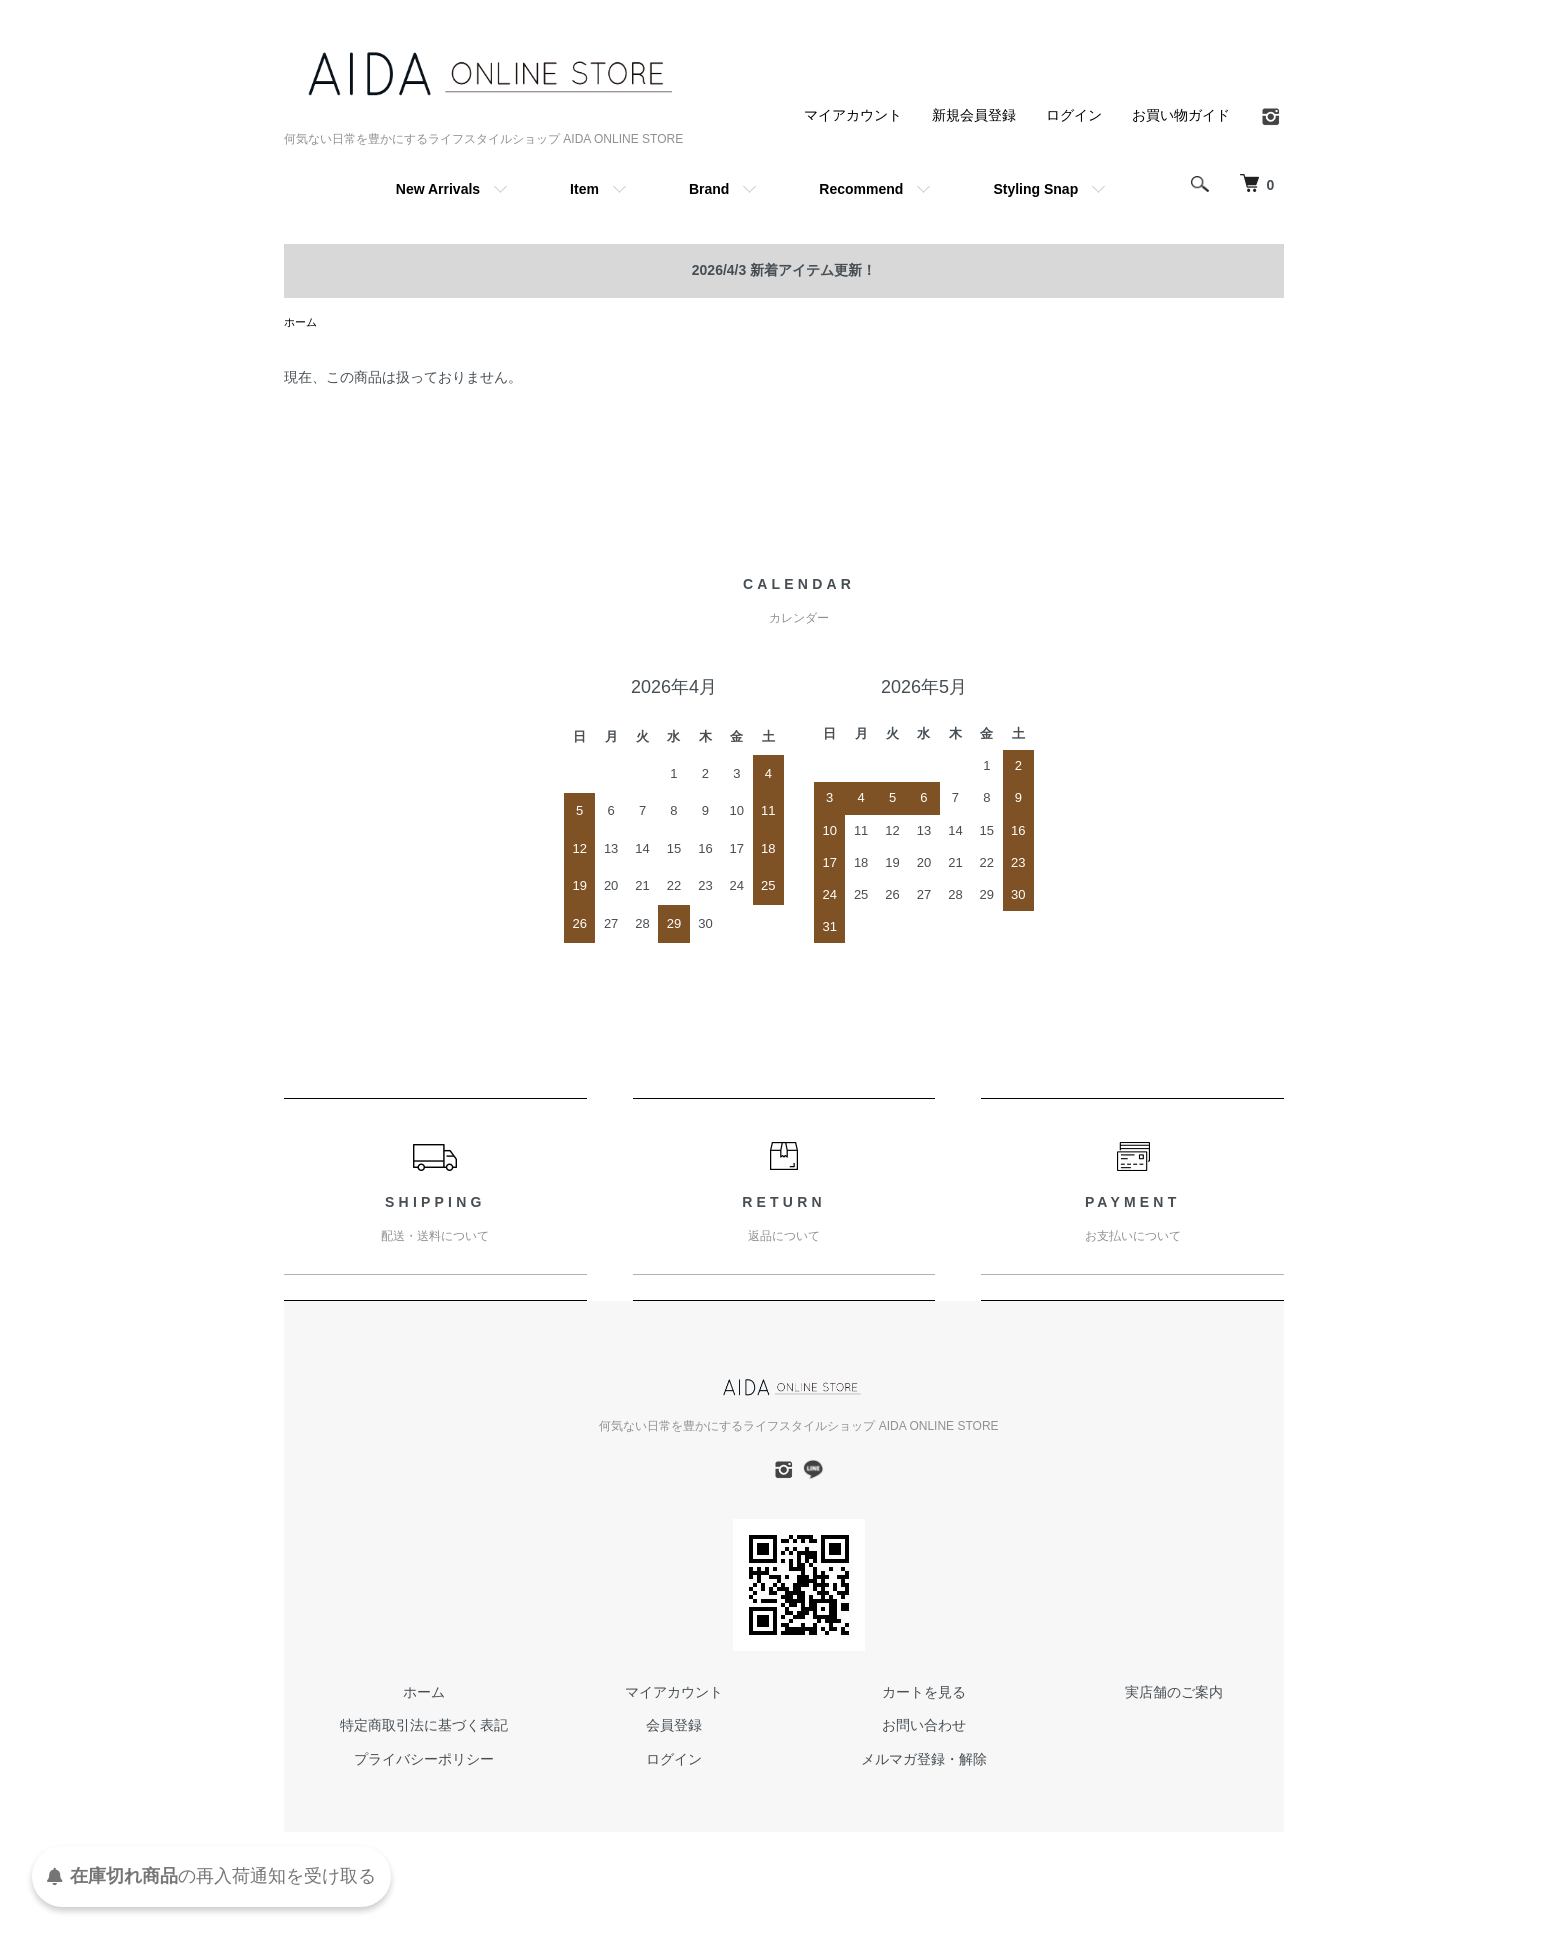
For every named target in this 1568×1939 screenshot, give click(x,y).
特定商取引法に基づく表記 (424, 1727)
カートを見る (924, 1694)
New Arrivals (438, 189)
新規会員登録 (974, 115)
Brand (709, 189)
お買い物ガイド (1181, 115)
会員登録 (674, 1727)
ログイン (1074, 115)
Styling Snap (1035, 189)
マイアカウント (853, 115)
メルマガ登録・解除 (924, 1761)
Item (584, 189)
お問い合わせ (924, 1727)
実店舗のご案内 (1174, 1694)
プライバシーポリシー (424, 1761)
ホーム (302, 323)
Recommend (861, 189)
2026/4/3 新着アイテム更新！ (784, 270)
